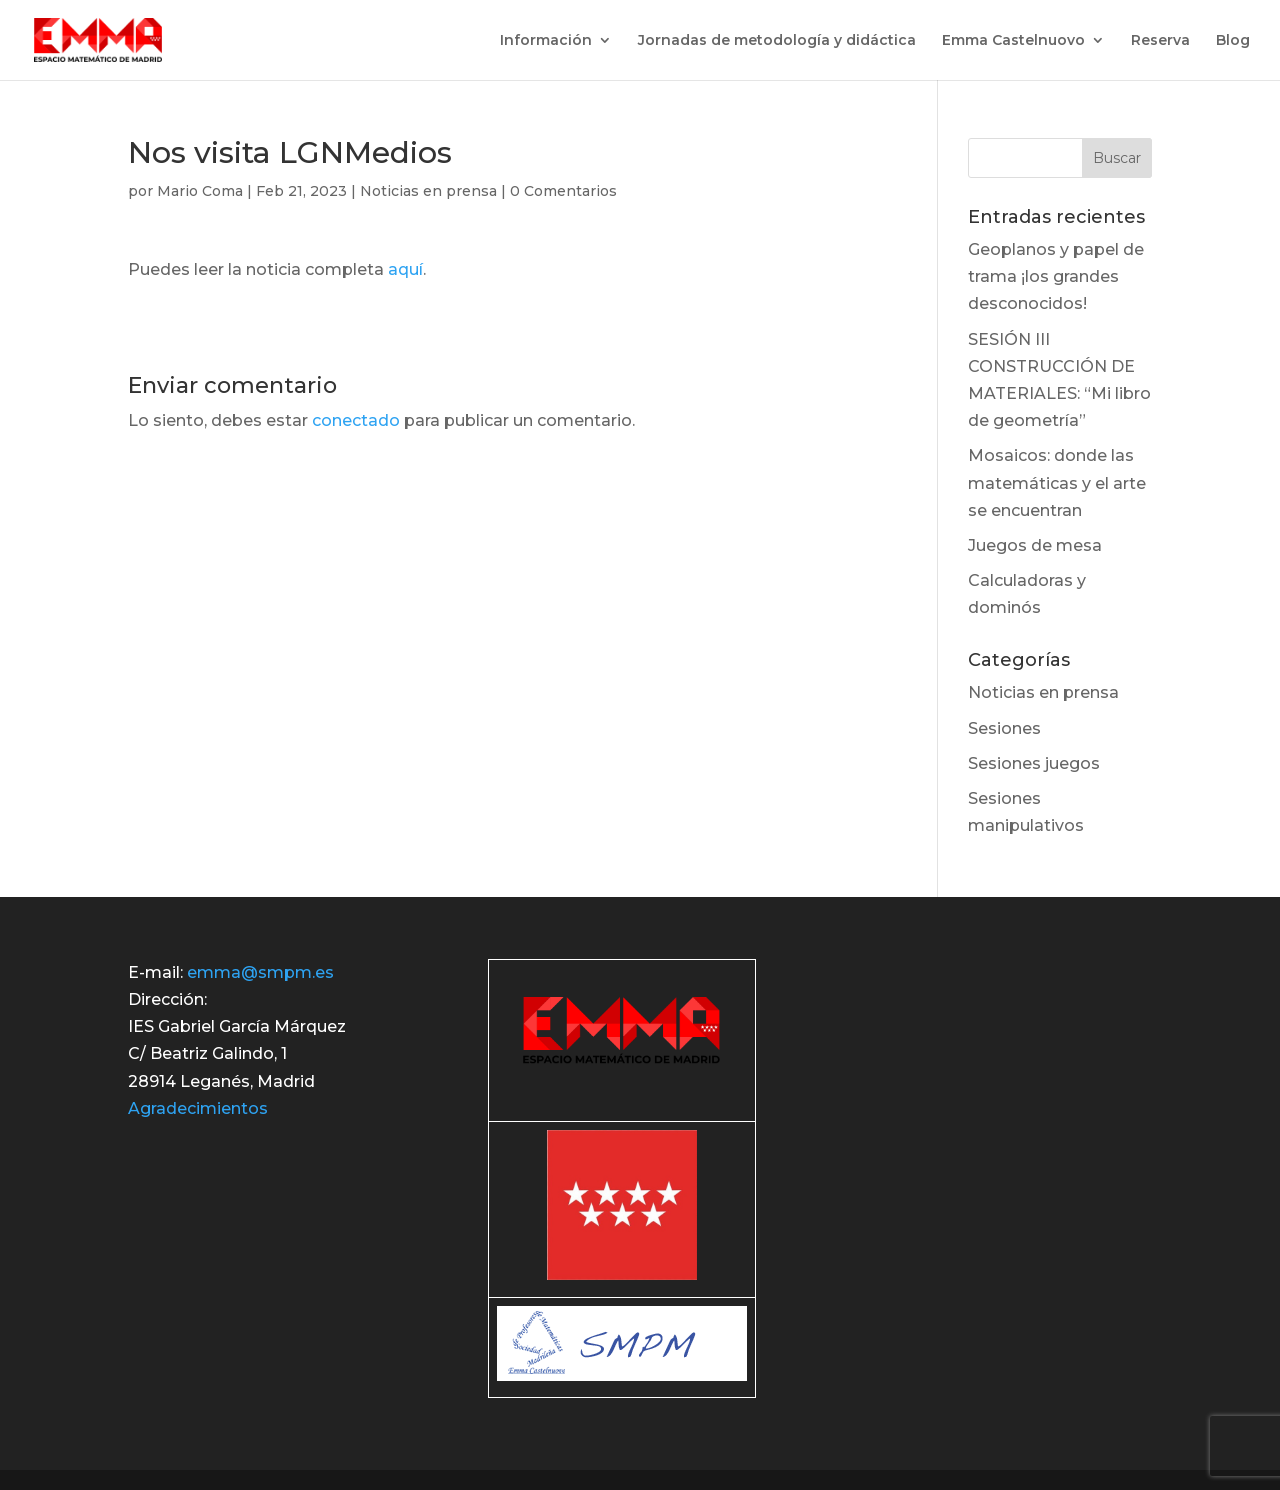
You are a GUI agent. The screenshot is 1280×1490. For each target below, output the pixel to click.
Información (546, 41)
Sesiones (1004, 728)
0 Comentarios (563, 191)
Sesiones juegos (1034, 763)
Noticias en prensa (428, 191)
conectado (356, 420)
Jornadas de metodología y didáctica (777, 41)
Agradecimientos (198, 1108)
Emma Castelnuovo (1013, 41)
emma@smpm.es (260, 972)
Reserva (1160, 41)
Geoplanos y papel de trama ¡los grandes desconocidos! (1056, 276)
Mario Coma (200, 191)
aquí (405, 269)
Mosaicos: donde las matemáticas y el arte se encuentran (1057, 482)
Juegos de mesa (1035, 545)
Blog (1233, 41)
